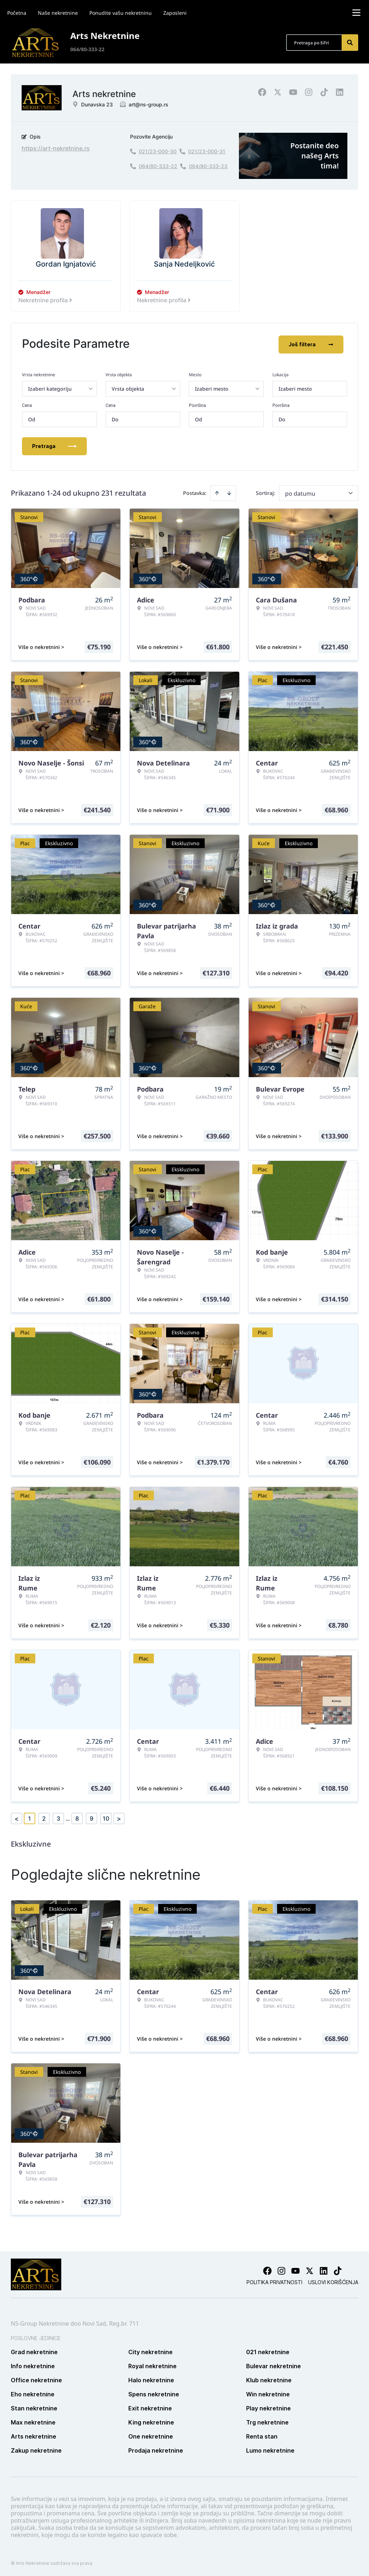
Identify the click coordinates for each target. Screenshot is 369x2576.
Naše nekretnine (58, 12)
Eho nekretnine (32, 2392)
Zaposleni (175, 12)
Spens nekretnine (153, 2392)
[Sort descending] (229, 491)
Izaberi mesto (295, 387)
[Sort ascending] (217, 491)
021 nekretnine (267, 2350)
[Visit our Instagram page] (281, 2269)
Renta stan (261, 2435)
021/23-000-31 (206, 151)
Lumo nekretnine (270, 2449)
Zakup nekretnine (36, 2449)
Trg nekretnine (267, 2420)
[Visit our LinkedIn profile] (323, 2269)
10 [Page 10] (106, 1817)
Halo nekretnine (151, 2378)
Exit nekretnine (150, 2406)
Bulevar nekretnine (273, 2364)
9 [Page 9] (91, 1817)
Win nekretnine (268, 2392)
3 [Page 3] (58, 1817)
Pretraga (54, 445)
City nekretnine (150, 2350)
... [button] (68, 1817)
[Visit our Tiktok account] (337, 2269)
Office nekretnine (36, 2378)
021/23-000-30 (158, 151)
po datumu (300, 492)
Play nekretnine (268, 2406)
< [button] (16, 1817)
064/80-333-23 (208, 166)
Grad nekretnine (34, 2350)
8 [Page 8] (77, 1817)
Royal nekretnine (152, 2364)
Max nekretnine (33, 2420)
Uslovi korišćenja (333, 2281)
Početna (16, 12)
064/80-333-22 (87, 49)
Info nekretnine (33, 2364)
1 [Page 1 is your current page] (29, 1817)
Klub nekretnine (269, 2378)
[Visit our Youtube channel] (295, 2269)
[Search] (350, 42)
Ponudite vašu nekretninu (120, 12)
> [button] (119, 1817)
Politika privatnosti (274, 2281)
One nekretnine (150, 2435)
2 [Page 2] (44, 1817)
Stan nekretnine (34, 2406)
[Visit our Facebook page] (267, 2269)
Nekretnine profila (46, 300)
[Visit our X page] (309, 2269)
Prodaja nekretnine (155, 2449)
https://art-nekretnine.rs (56, 148)
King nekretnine (151, 2420)
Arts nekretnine (33, 2435)
